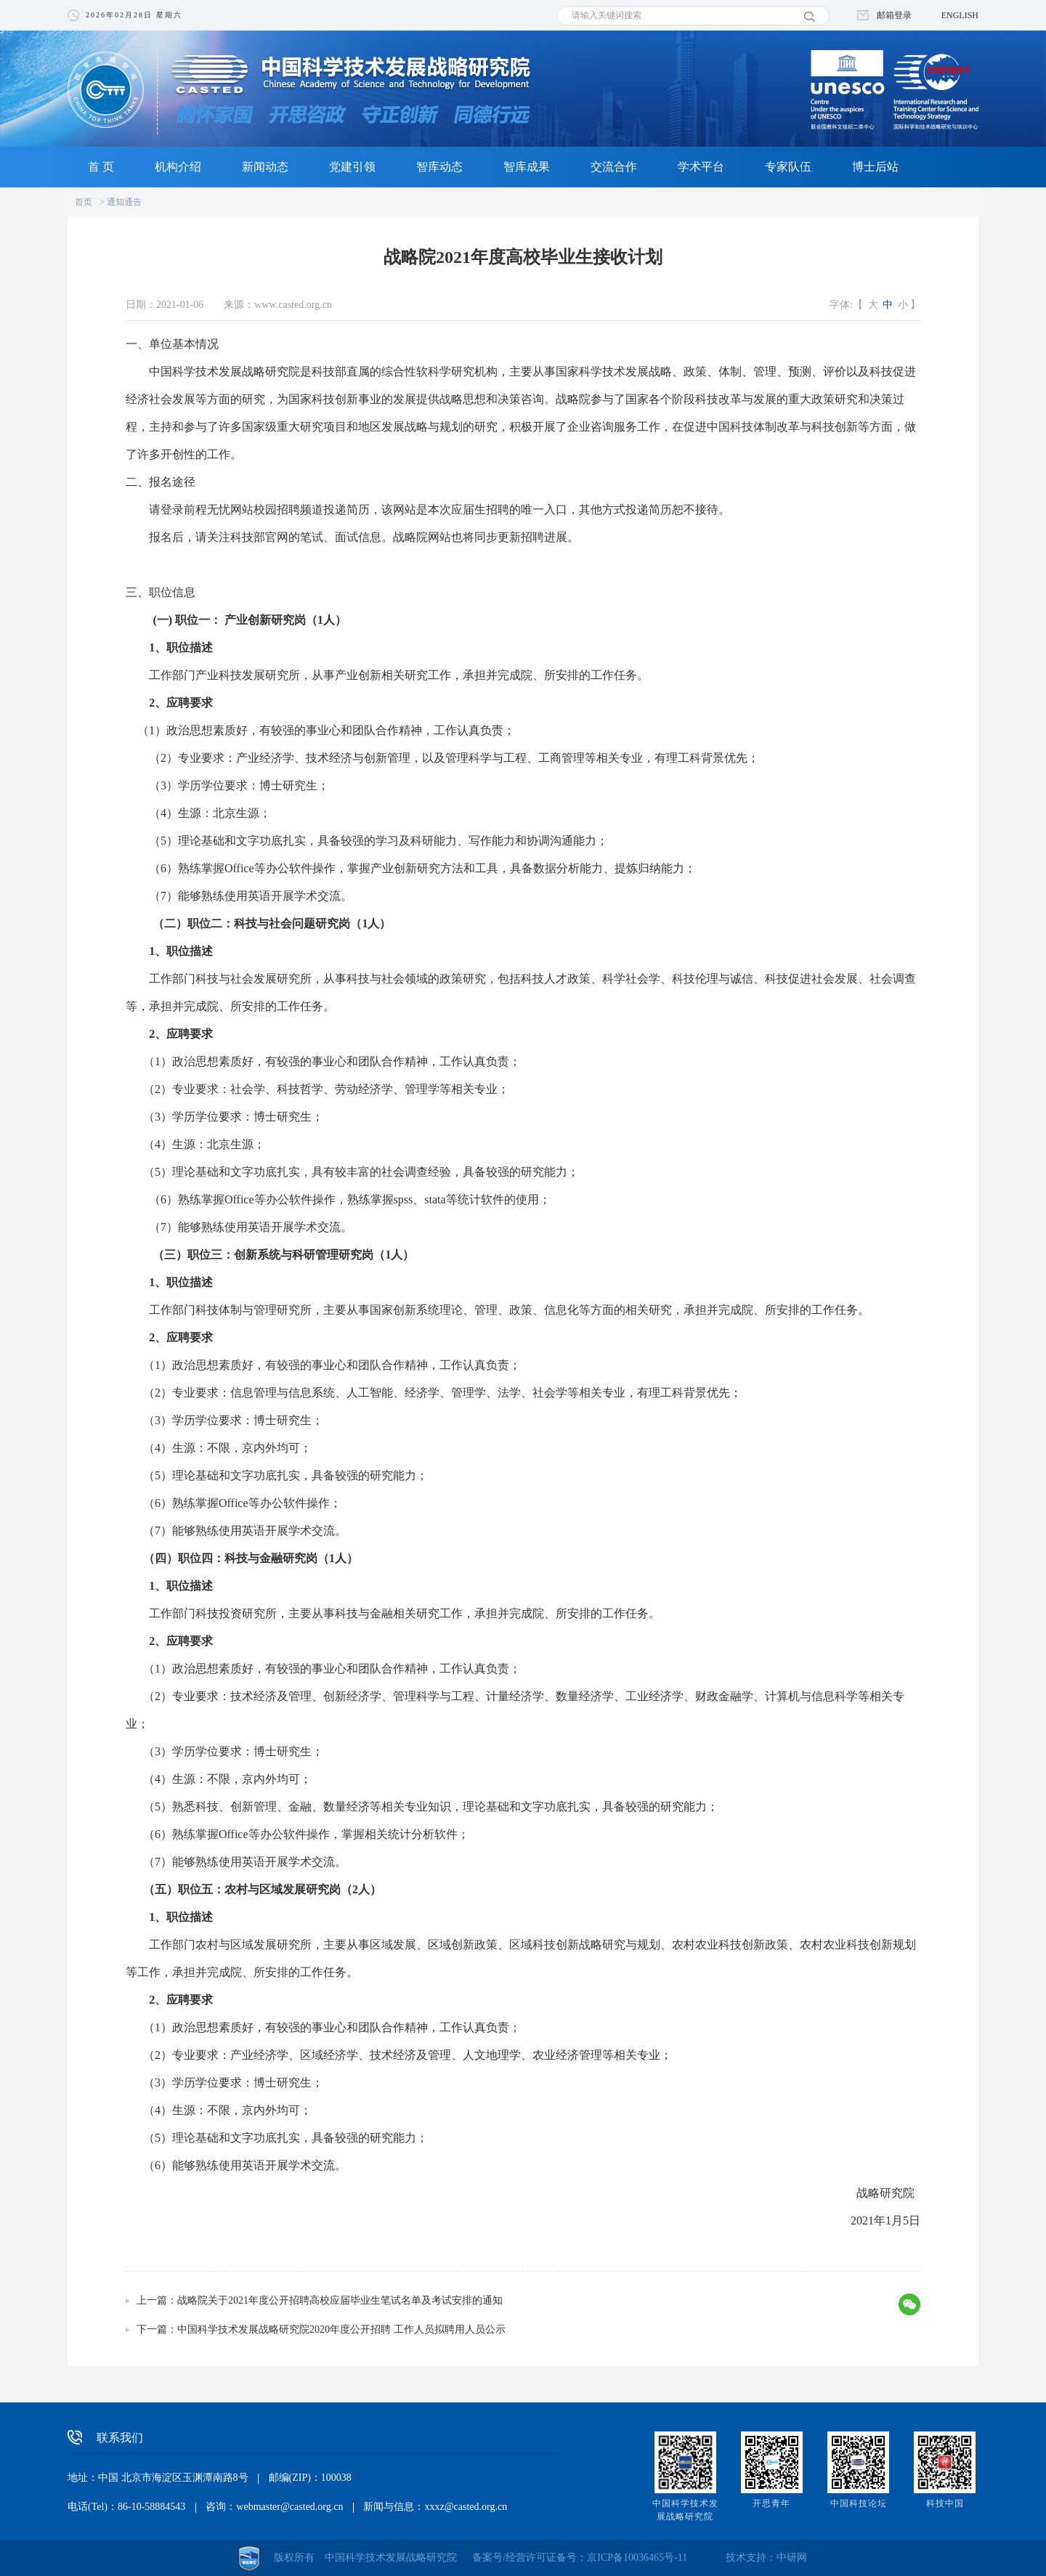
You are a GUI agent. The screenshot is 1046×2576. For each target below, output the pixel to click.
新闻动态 (265, 167)
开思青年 (771, 2503)
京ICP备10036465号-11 (637, 2557)
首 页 (101, 167)
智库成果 (526, 167)
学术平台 (701, 167)
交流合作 (614, 167)
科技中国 (945, 2503)
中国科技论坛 (858, 2503)
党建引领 (352, 167)
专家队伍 (788, 167)
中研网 (792, 2557)
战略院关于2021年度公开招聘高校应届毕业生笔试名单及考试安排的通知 (340, 2300)
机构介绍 (178, 167)
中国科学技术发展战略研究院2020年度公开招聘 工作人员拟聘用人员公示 (341, 2329)
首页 (83, 202)
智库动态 (439, 167)
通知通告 (124, 202)
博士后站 (875, 167)
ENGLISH (959, 15)
